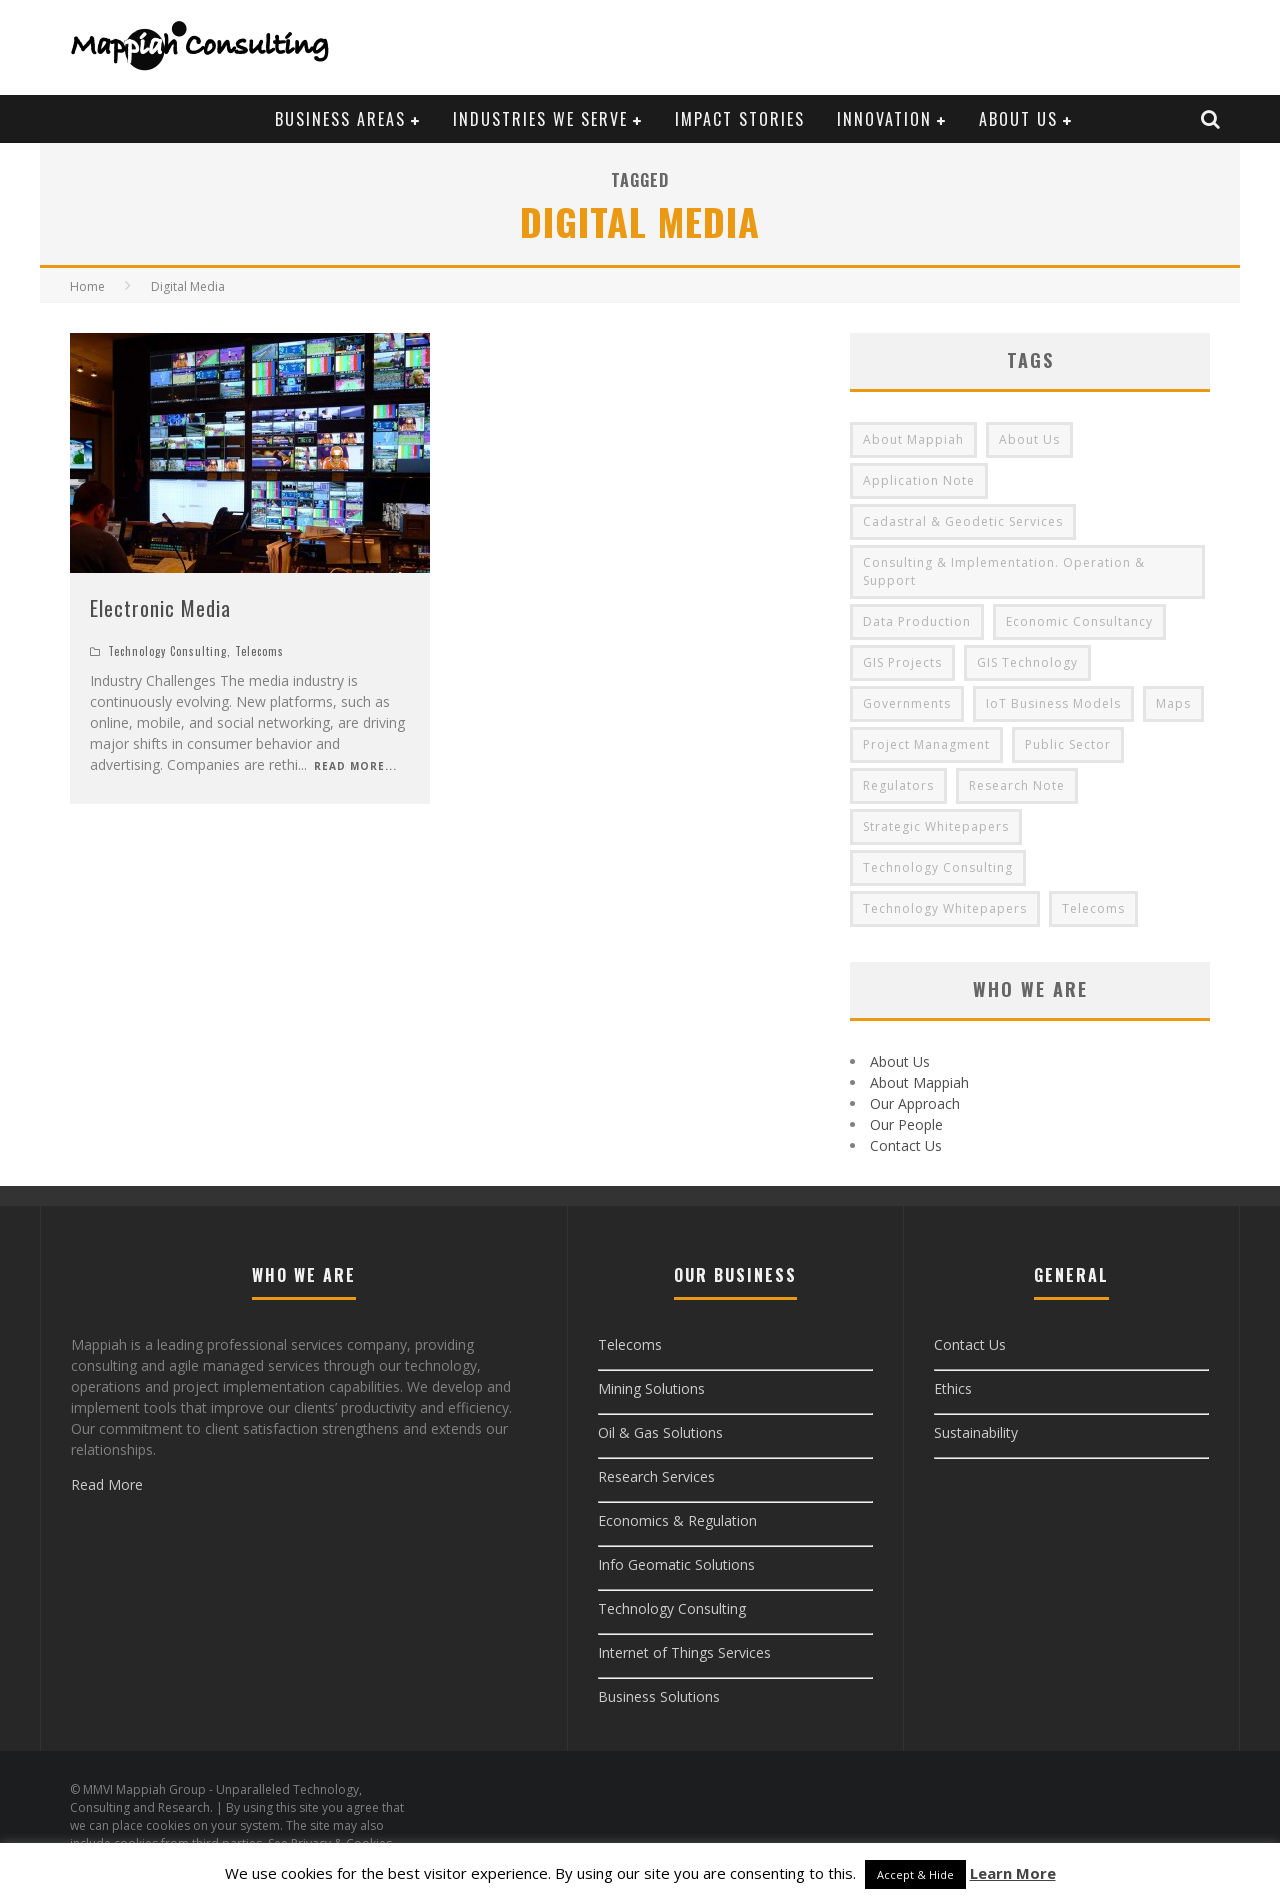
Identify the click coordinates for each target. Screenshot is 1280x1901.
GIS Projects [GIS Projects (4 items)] (902, 662)
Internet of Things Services (684, 1652)
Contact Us (906, 1145)
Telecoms (259, 651)
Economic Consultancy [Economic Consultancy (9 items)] (1079, 621)
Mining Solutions (651, 1388)
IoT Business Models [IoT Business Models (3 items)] (1053, 703)
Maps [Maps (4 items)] (1173, 703)
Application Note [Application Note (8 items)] (919, 480)
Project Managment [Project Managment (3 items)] (926, 744)
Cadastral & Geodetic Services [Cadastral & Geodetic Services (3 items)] (963, 521)
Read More (107, 1484)
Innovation (884, 119)
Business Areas (340, 119)
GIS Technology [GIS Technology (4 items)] (1027, 662)
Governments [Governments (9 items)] (907, 703)
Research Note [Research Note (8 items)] (1017, 785)
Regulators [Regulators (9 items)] (898, 785)
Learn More (1013, 1873)
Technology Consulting (167, 651)
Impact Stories (740, 119)
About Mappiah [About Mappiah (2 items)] (913, 439)
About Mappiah (919, 1082)
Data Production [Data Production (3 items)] (917, 621)
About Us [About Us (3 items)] (1029, 439)
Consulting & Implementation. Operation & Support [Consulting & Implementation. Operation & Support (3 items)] (1004, 571)
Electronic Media (160, 608)
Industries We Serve (540, 119)
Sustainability (976, 1432)
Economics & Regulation (677, 1520)
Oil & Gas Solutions (660, 1432)
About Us (1018, 119)
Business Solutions (659, 1696)
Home (87, 286)
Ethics (953, 1388)
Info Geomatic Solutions (676, 1564)
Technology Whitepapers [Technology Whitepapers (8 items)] (945, 908)
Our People (906, 1124)
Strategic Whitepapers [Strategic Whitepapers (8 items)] (936, 826)
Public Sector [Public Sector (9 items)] (1068, 744)
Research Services (656, 1476)
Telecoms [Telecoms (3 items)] (1093, 908)
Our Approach (915, 1103)
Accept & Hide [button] (915, 1874)
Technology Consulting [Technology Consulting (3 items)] (938, 867)
